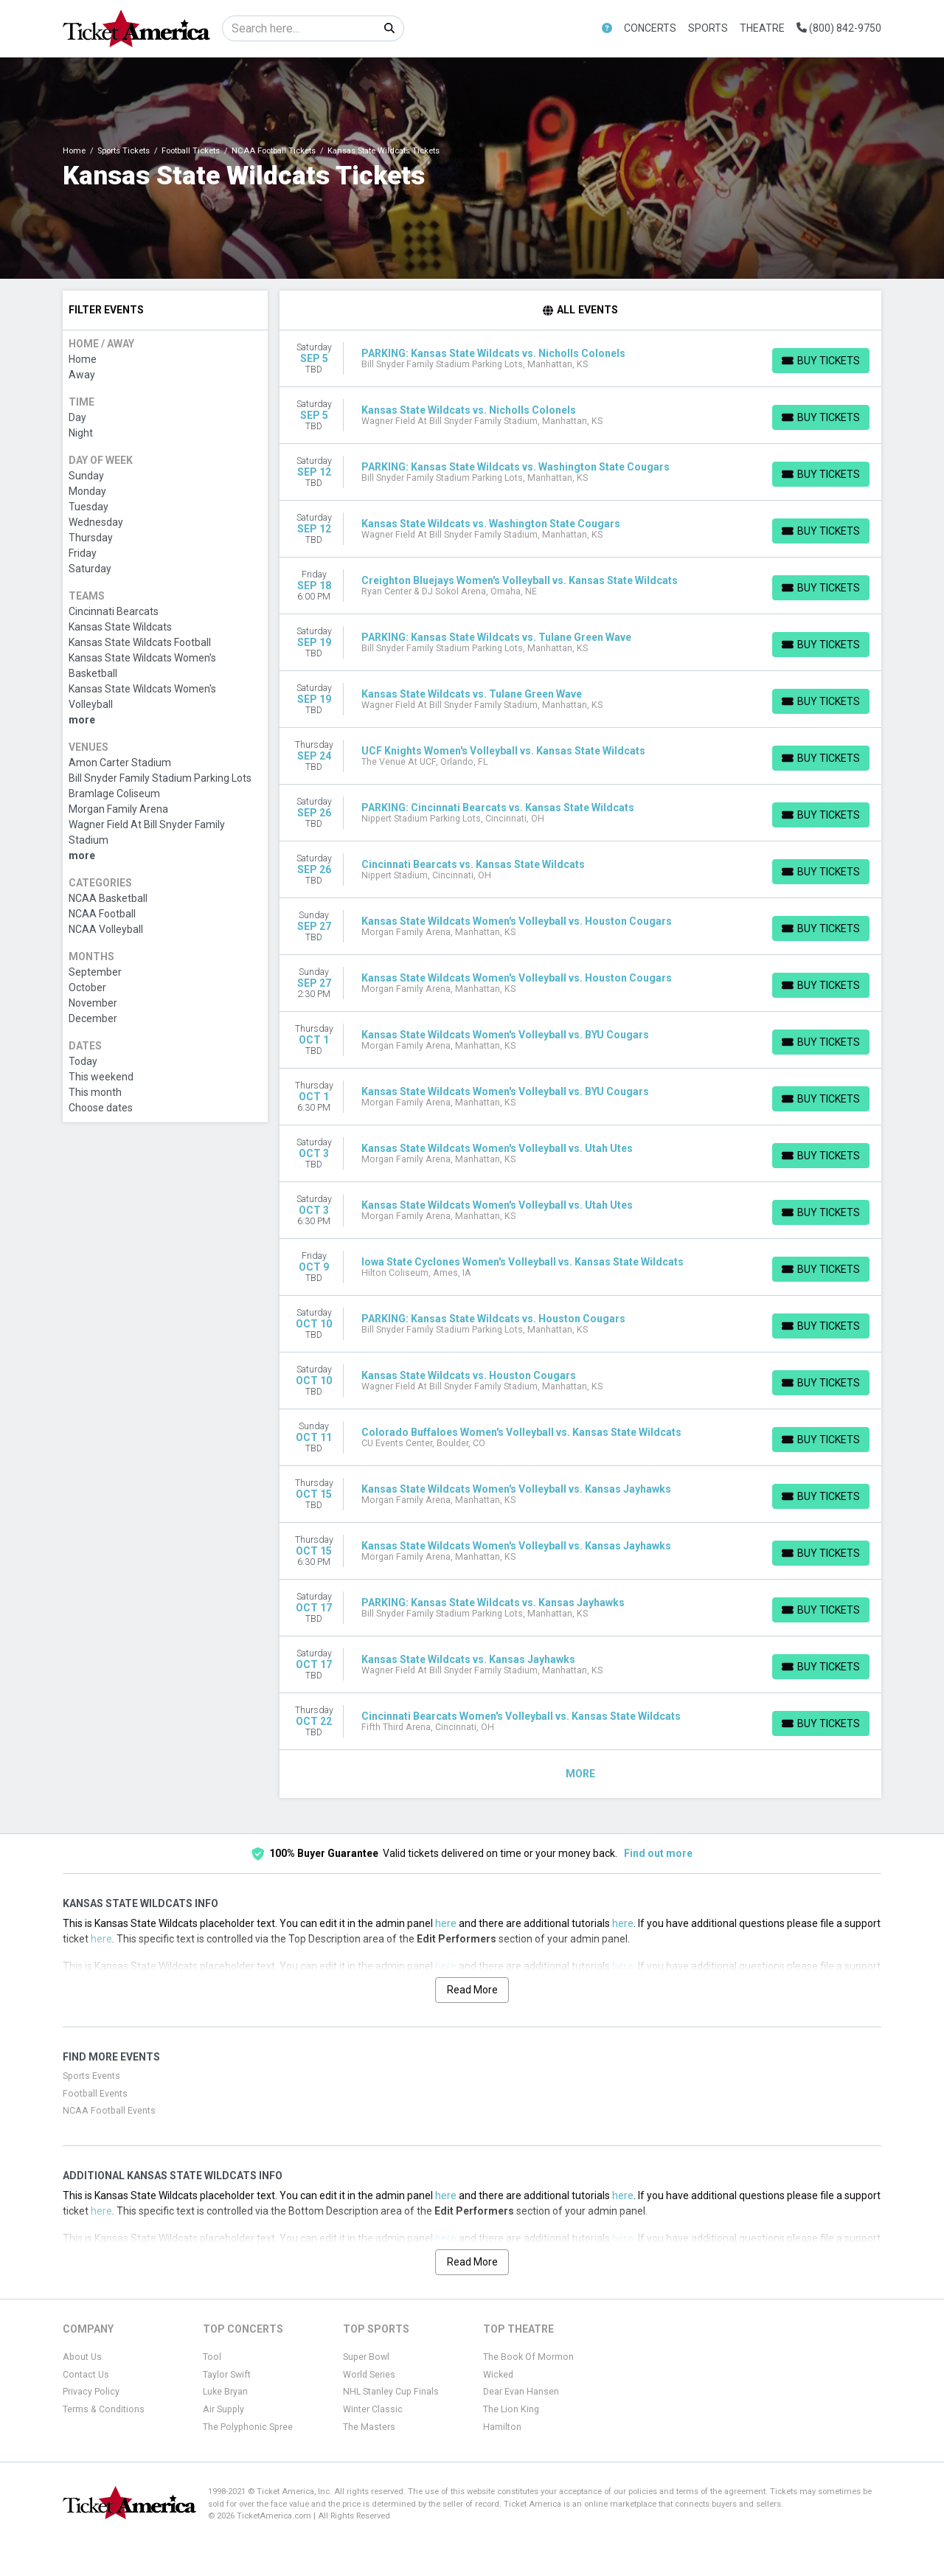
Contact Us (86, 2375)
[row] (581, 358)
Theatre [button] (762, 28)
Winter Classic (373, 2409)
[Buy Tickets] (821, 360)
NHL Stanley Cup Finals (391, 2391)
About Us (82, 2357)
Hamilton (502, 2427)
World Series (369, 2375)
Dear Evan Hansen (521, 2391)
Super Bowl (366, 2357)
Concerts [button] (650, 28)
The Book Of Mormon (528, 2357)
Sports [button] (708, 28)
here (446, 1923)
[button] (607, 28)
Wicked (498, 2375)
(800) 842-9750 (838, 28)
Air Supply (223, 2409)
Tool (212, 2357)
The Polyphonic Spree (248, 2427)
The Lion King (511, 2409)
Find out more (658, 1853)
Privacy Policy (91, 2391)
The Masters (369, 2427)
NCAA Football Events (109, 2110)
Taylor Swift (227, 2375)
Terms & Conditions (104, 2409)
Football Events (95, 2094)
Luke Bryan (225, 2391)
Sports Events (91, 2076)
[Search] (299, 28)
